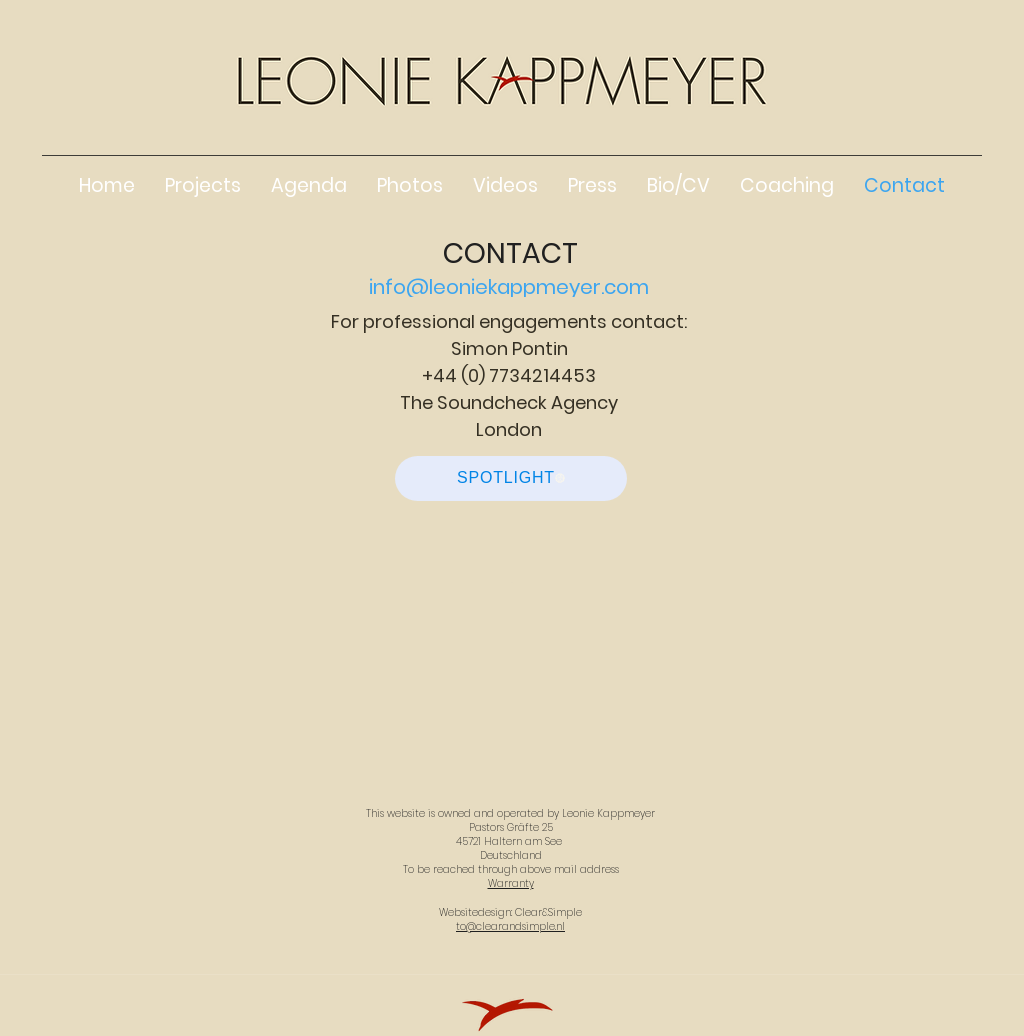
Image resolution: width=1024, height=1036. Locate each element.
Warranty (511, 883)
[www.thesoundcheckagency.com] (511, 547)
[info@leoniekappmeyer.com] (511, 287)
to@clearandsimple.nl (510, 926)
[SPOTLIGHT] (511, 478)
